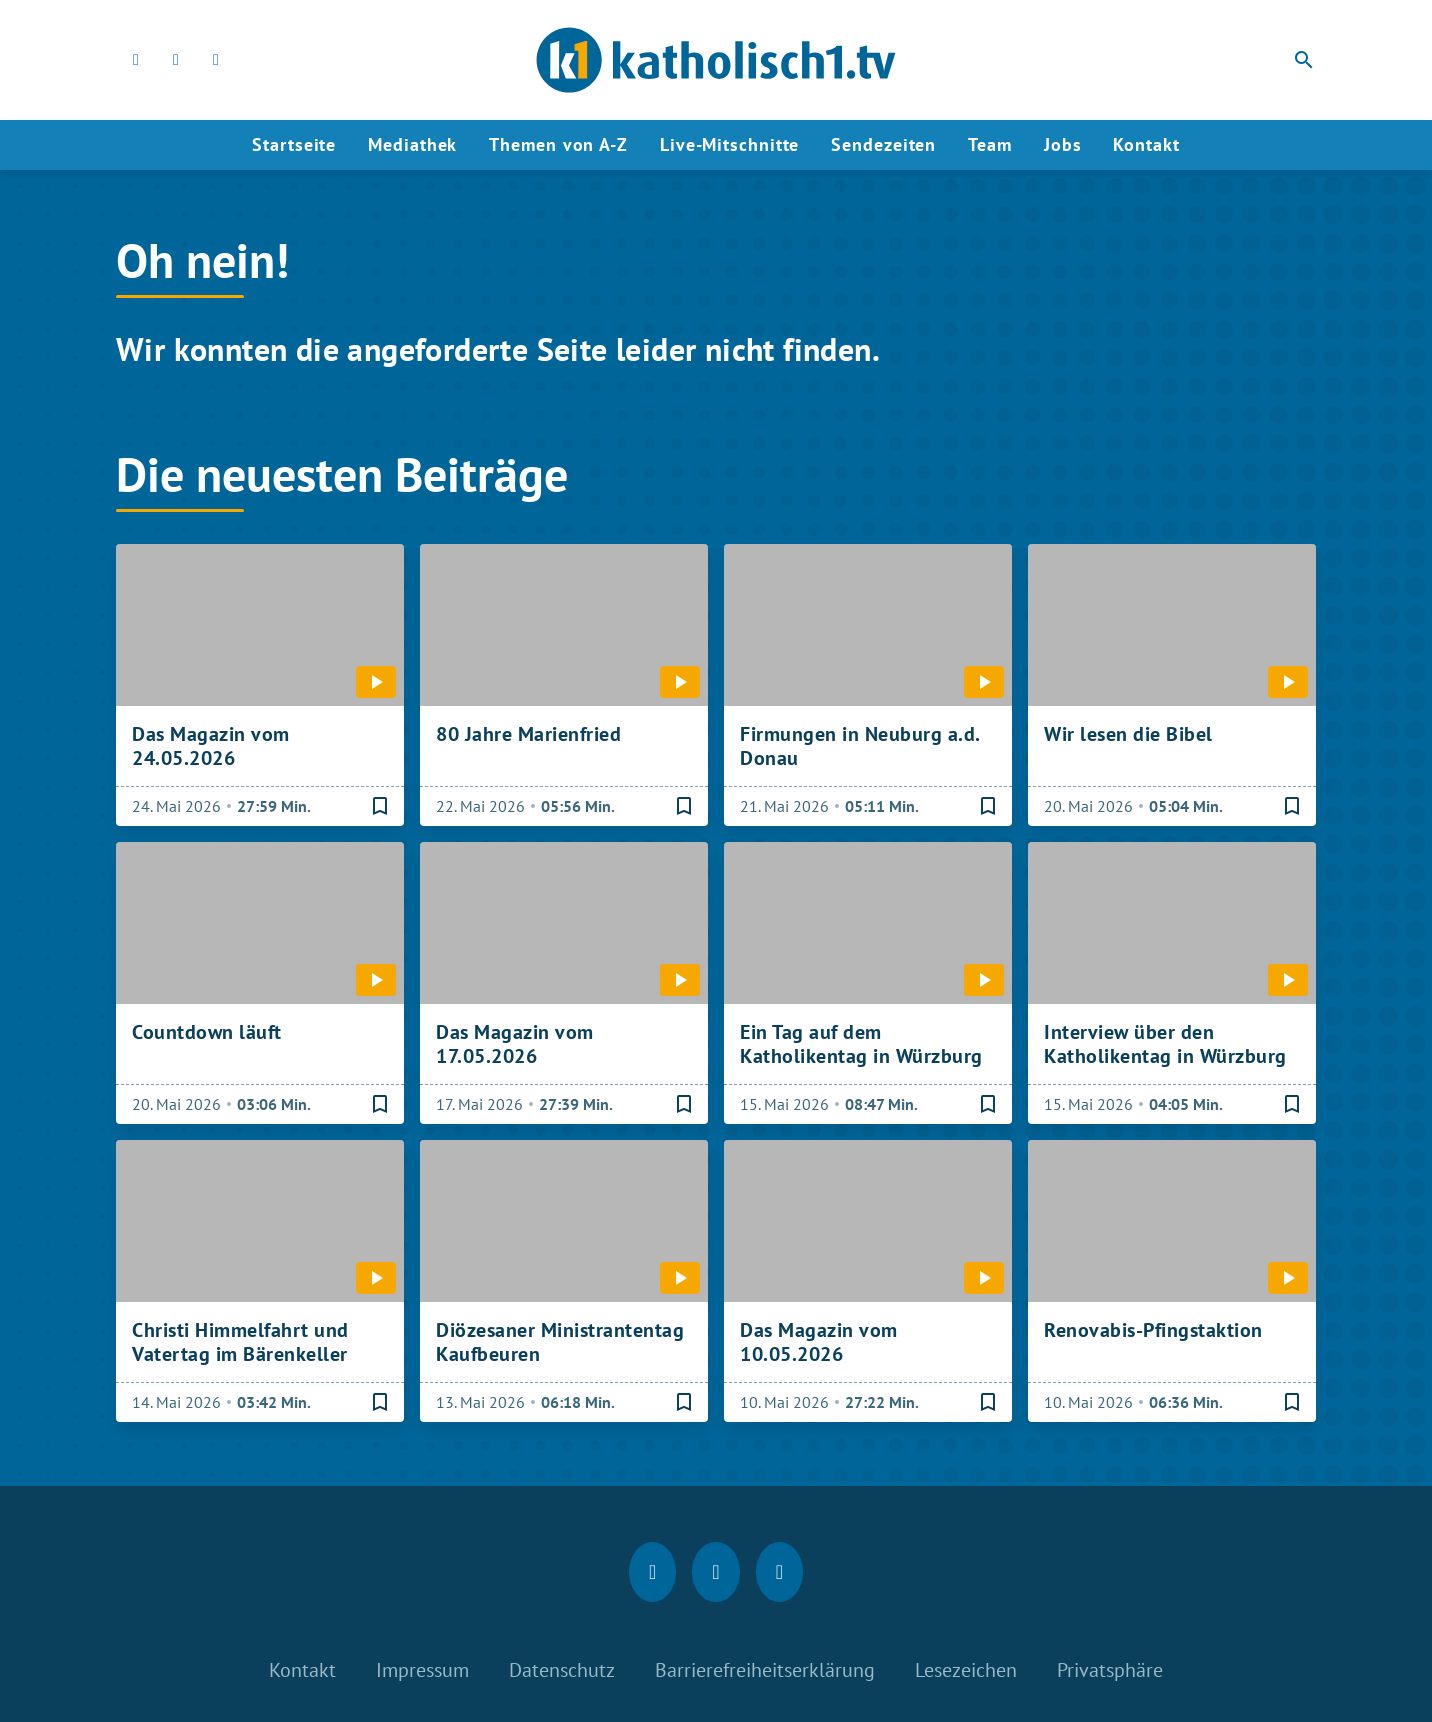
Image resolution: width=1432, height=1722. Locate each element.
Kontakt (1146, 144)
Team (990, 144)
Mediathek (412, 144)
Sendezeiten (883, 144)
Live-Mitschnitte (729, 144)
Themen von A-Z (558, 144)
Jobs (1063, 144)
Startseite (294, 144)
